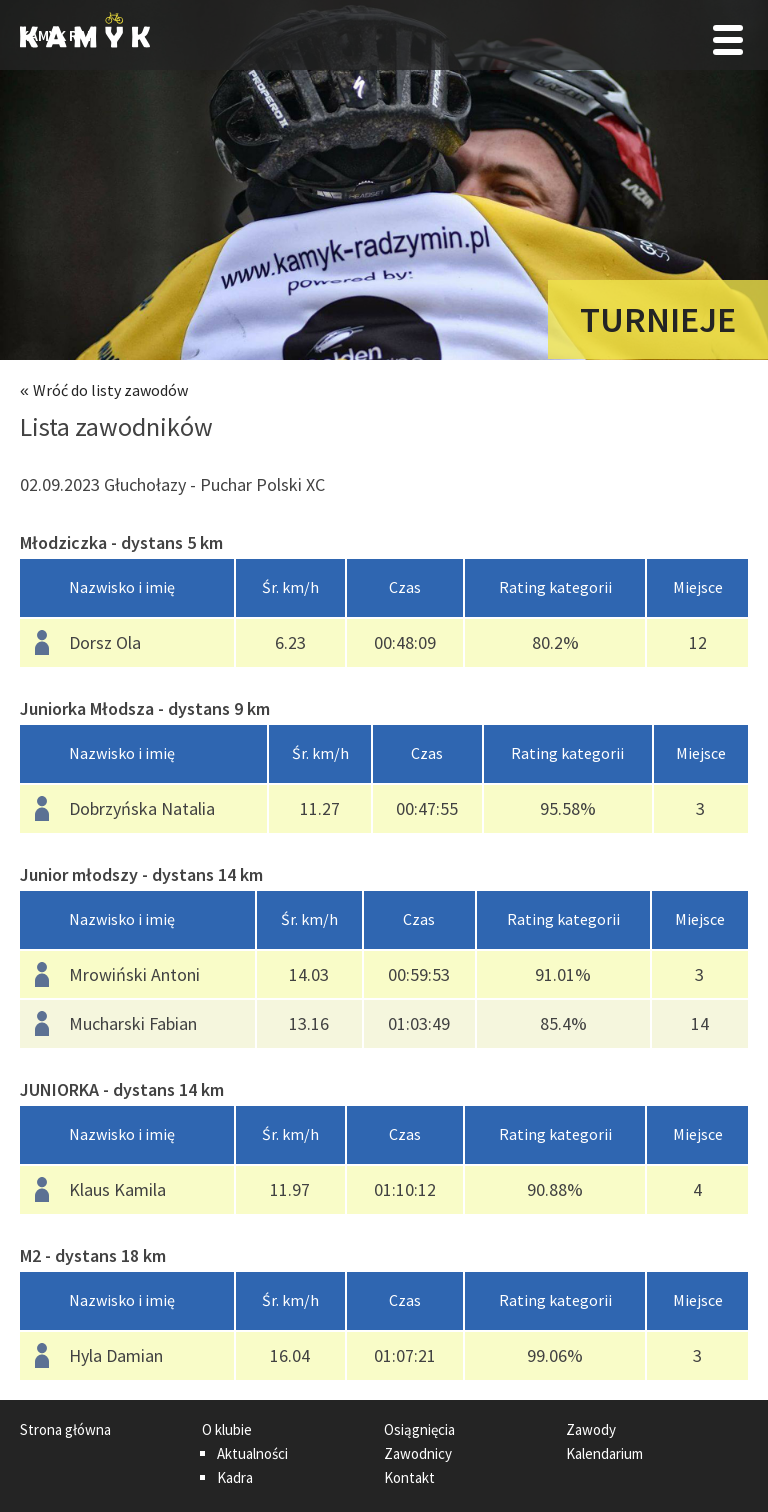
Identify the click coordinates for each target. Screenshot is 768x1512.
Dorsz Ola (105, 642)
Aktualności (252, 1453)
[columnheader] (127, 588)
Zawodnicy (418, 1453)
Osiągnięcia (419, 1429)
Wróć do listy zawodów (110, 390)
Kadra (235, 1477)
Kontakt (409, 1477)
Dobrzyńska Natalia (142, 808)
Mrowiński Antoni (134, 974)
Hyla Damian (116, 1355)
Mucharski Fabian (133, 1023)
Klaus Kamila (117, 1189)
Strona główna (65, 1429)
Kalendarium (604, 1453)
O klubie (227, 1429)
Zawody (591, 1429)
